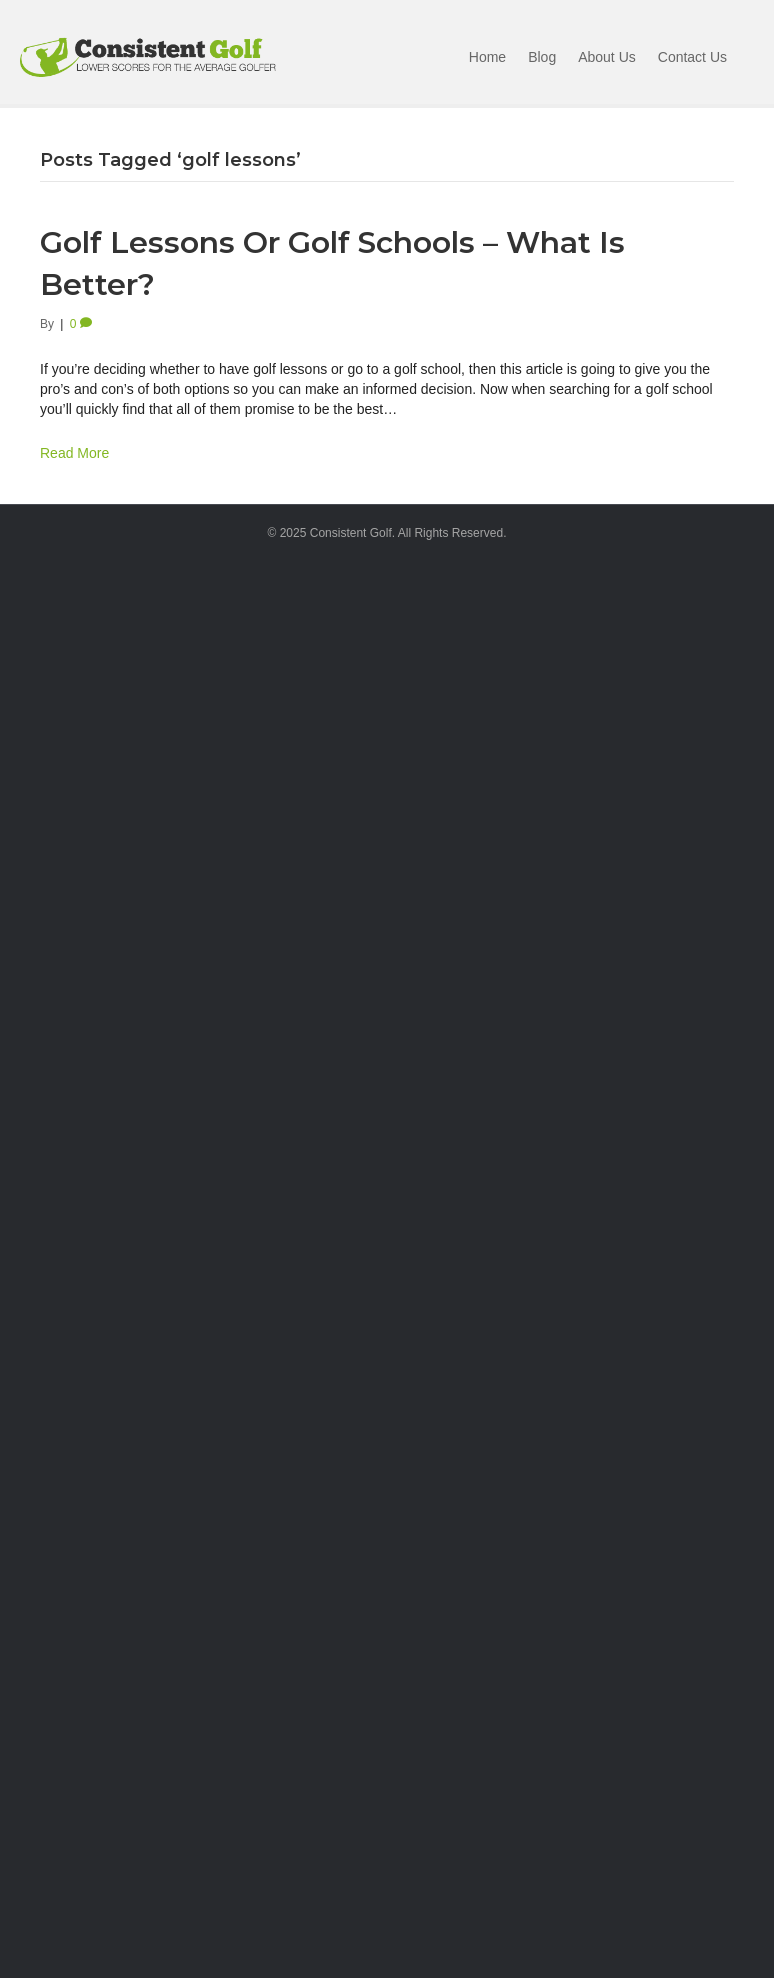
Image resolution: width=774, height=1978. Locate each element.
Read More (74, 453)
